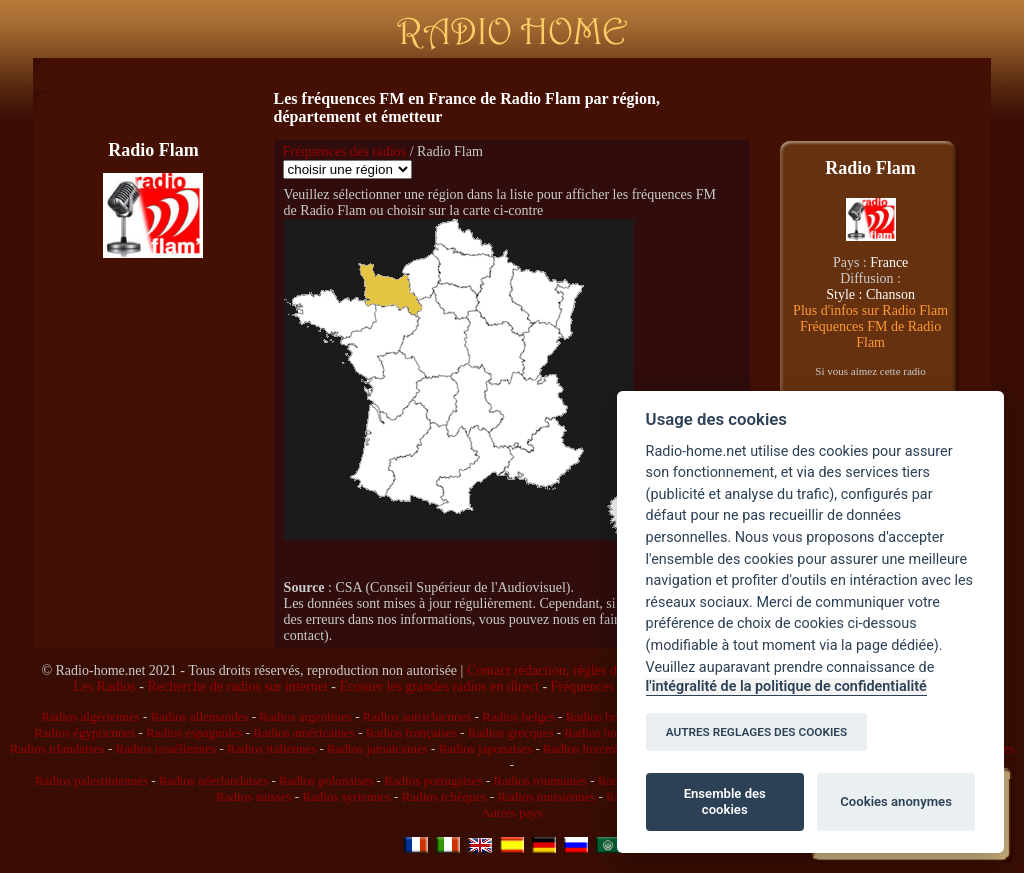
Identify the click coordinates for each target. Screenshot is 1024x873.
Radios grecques (511, 732)
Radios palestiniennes (91, 780)
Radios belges (518, 716)
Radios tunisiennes (546, 796)
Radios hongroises (612, 732)
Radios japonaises (486, 748)
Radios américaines (303, 732)
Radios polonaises (326, 780)
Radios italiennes (271, 748)
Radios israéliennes (165, 748)
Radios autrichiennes (417, 716)
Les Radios (104, 686)
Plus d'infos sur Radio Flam (870, 310)
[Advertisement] (508, 74)
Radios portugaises (433, 780)
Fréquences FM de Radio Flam (870, 334)
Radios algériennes (90, 716)
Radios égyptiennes (84, 732)
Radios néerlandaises (213, 780)
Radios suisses (253, 796)
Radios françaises (411, 732)
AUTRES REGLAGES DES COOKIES (757, 732)
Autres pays (512, 812)
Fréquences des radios (345, 151)
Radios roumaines (541, 780)
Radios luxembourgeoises (610, 748)
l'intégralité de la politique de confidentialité (786, 686)
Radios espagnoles (194, 732)
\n (347, 169)
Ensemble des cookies (725, 801)
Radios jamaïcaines (377, 748)
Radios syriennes (346, 796)
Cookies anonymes (896, 801)
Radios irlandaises (57, 748)
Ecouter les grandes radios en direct (438, 686)
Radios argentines (305, 716)
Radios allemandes (200, 716)
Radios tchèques (444, 796)
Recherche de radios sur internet (237, 686)
